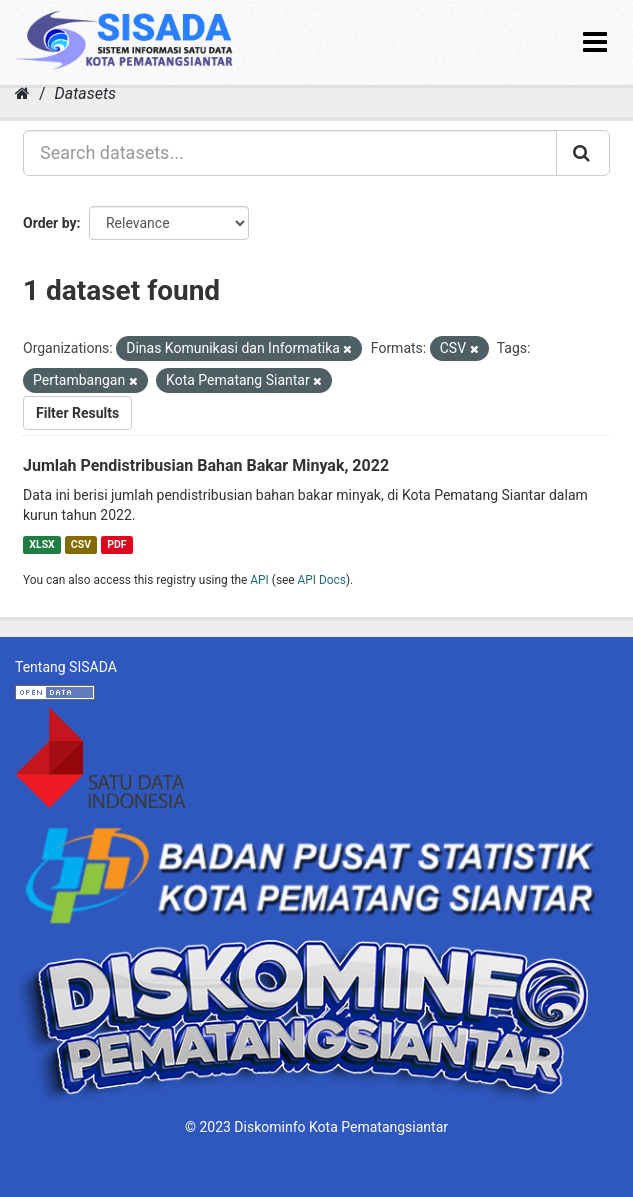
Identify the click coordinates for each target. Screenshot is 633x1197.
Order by (50, 223)
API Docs (322, 580)
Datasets (85, 93)
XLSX (41, 544)
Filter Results (77, 413)
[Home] (22, 93)
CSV (81, 544)
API (259, 580)
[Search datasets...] (290, 153)
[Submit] (583, 153)
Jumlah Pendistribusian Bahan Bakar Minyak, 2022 (206, 465)
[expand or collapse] (595, 42)
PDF (116, 544)
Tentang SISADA (66, 667)
